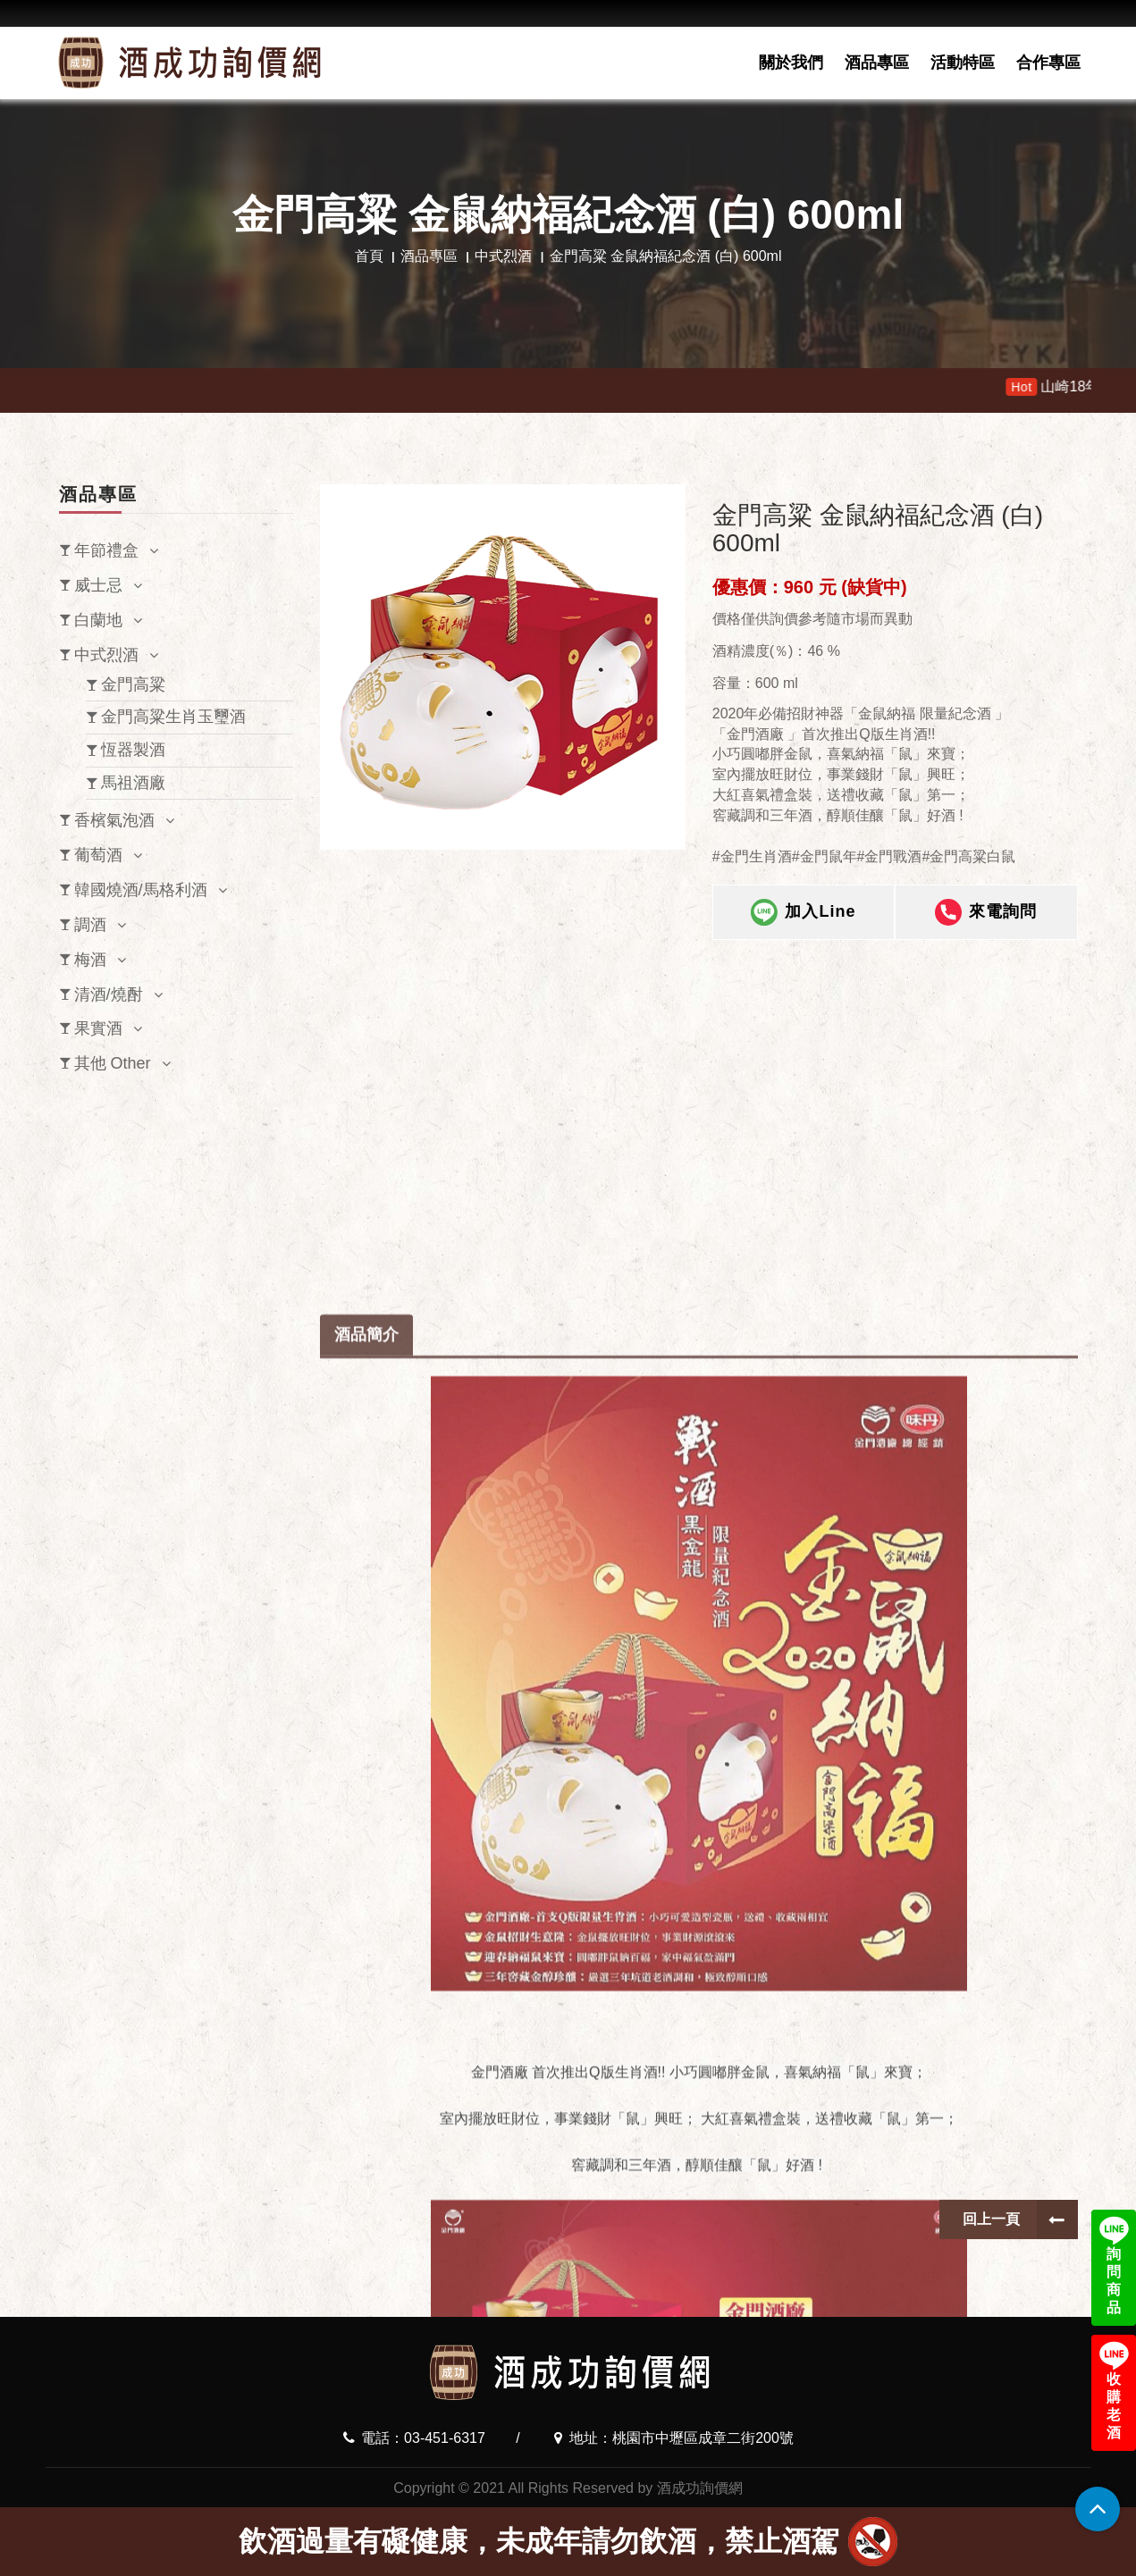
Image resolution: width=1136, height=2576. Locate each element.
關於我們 (791, 62)
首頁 (369, 256)
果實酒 (98, 1028)
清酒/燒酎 (108, 994)
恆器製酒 (133, 750)
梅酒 (90, 960)
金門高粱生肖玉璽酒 (173, 717)
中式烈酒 (503, 256)
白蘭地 (98, 620)
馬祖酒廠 (133, 783)
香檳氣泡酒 (114, 820)
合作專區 (1048, 62)
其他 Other (112, 1063)
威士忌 (98, 585)
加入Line (803, 926)
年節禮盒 (106, 550)
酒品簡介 (366, 1800)
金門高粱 (133, 684)
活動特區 (962, 62)
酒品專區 (877, 62)
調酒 (90, 925)
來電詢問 (986, 926)
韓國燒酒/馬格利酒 (140, 890)
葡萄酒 (98, 855)
